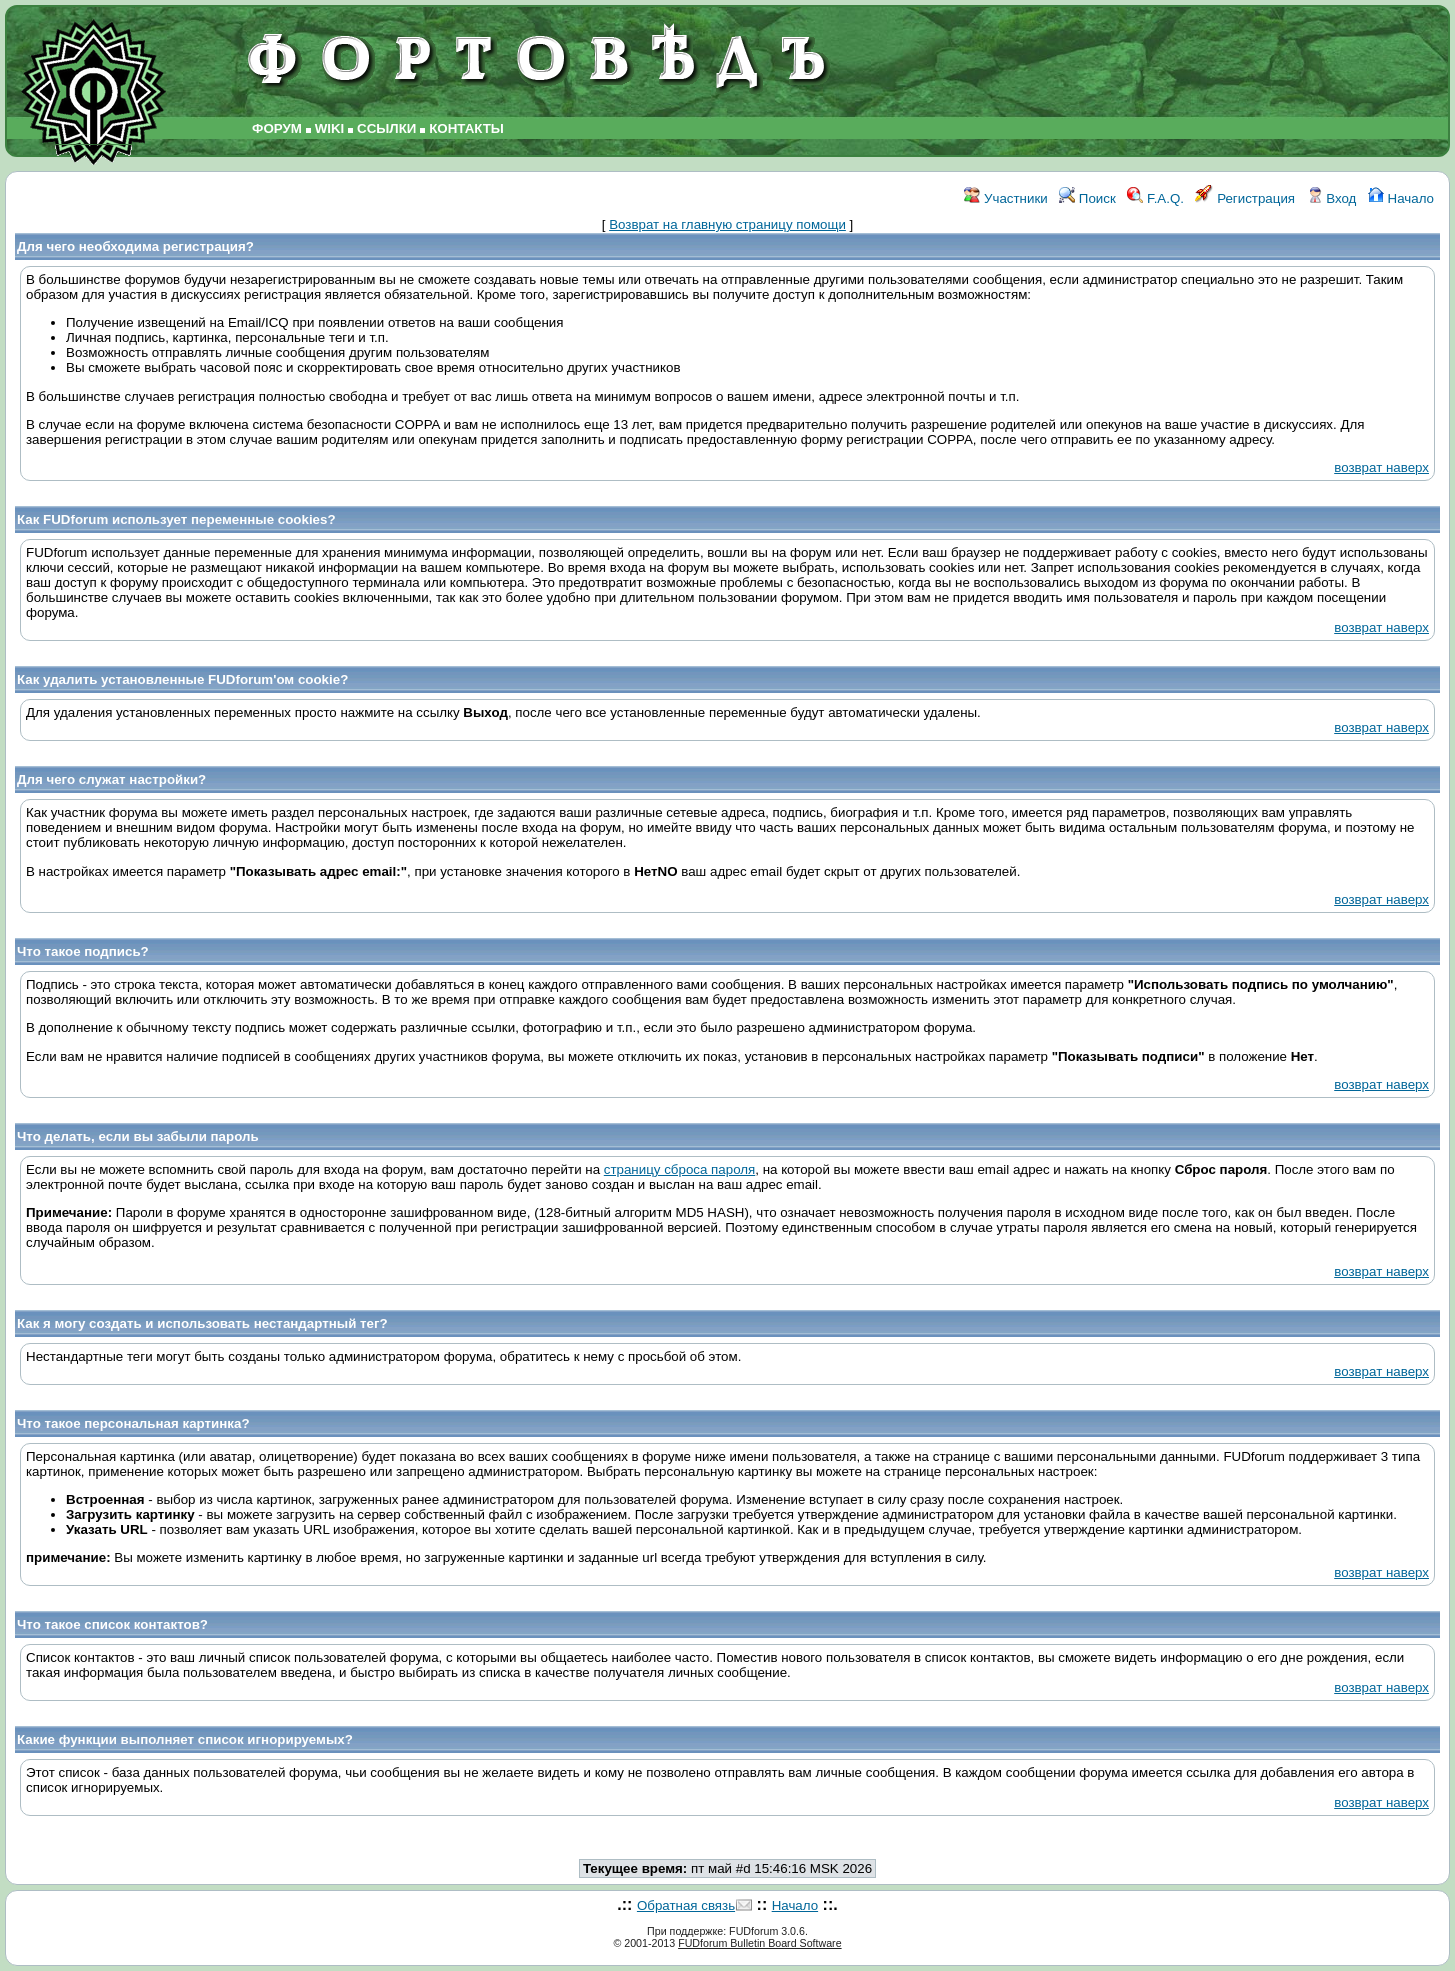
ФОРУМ (277, 128)
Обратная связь (686, 1905)
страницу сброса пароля (679, 1169)
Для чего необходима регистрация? (135, 246)
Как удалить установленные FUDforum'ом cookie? (182, 679)
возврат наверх (1381, 467)
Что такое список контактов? (112, 1624)
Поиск (1087, 198)
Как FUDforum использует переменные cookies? (176, 519)
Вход (1332, 198)
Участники (1005, 198)
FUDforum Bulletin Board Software (759, 1943)
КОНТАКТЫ (466, 128)
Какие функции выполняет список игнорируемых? (185, 1739)
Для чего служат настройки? (111, 779)
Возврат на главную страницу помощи (727, 224)
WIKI (330, 128)
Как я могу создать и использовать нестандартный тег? (202, 1323)
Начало (1401, 198)
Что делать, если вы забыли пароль (138, 1136)
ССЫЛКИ (386, 128)
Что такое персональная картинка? (133, 1423)
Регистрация (1245, 198)
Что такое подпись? (83, 951)
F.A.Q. (1155, 198)
